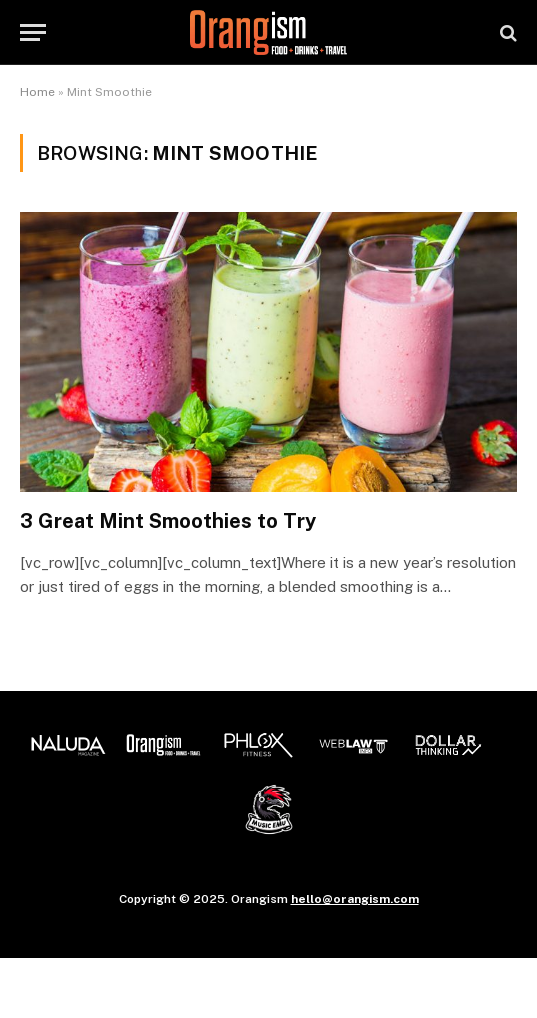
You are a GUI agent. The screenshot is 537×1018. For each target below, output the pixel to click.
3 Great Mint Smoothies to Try (168, 521)
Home (37, 92)
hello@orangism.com (355, 899)
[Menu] (33, 32)
